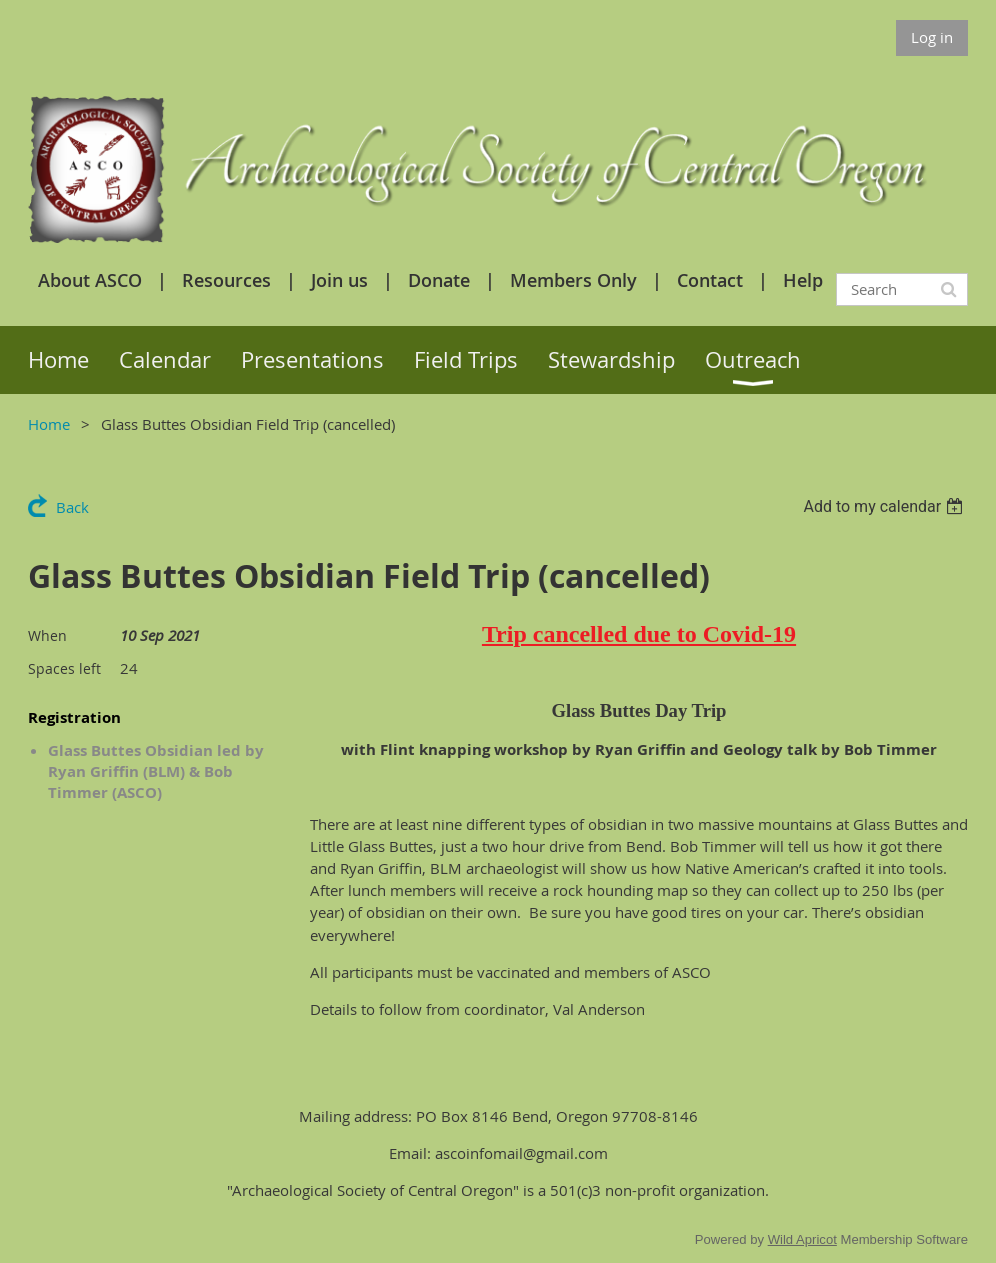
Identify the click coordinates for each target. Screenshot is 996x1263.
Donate (439, 280)
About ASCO (90, 280)
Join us (339, 280)
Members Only (573, 280)
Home (49, 424)
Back (72, 507)
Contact (710, 280)
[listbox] (885, 506)
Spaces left (64, 668)
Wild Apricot (802, 1239)
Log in (932, 37)
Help (803, 280)
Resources (226, 280)
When (47, 635)
